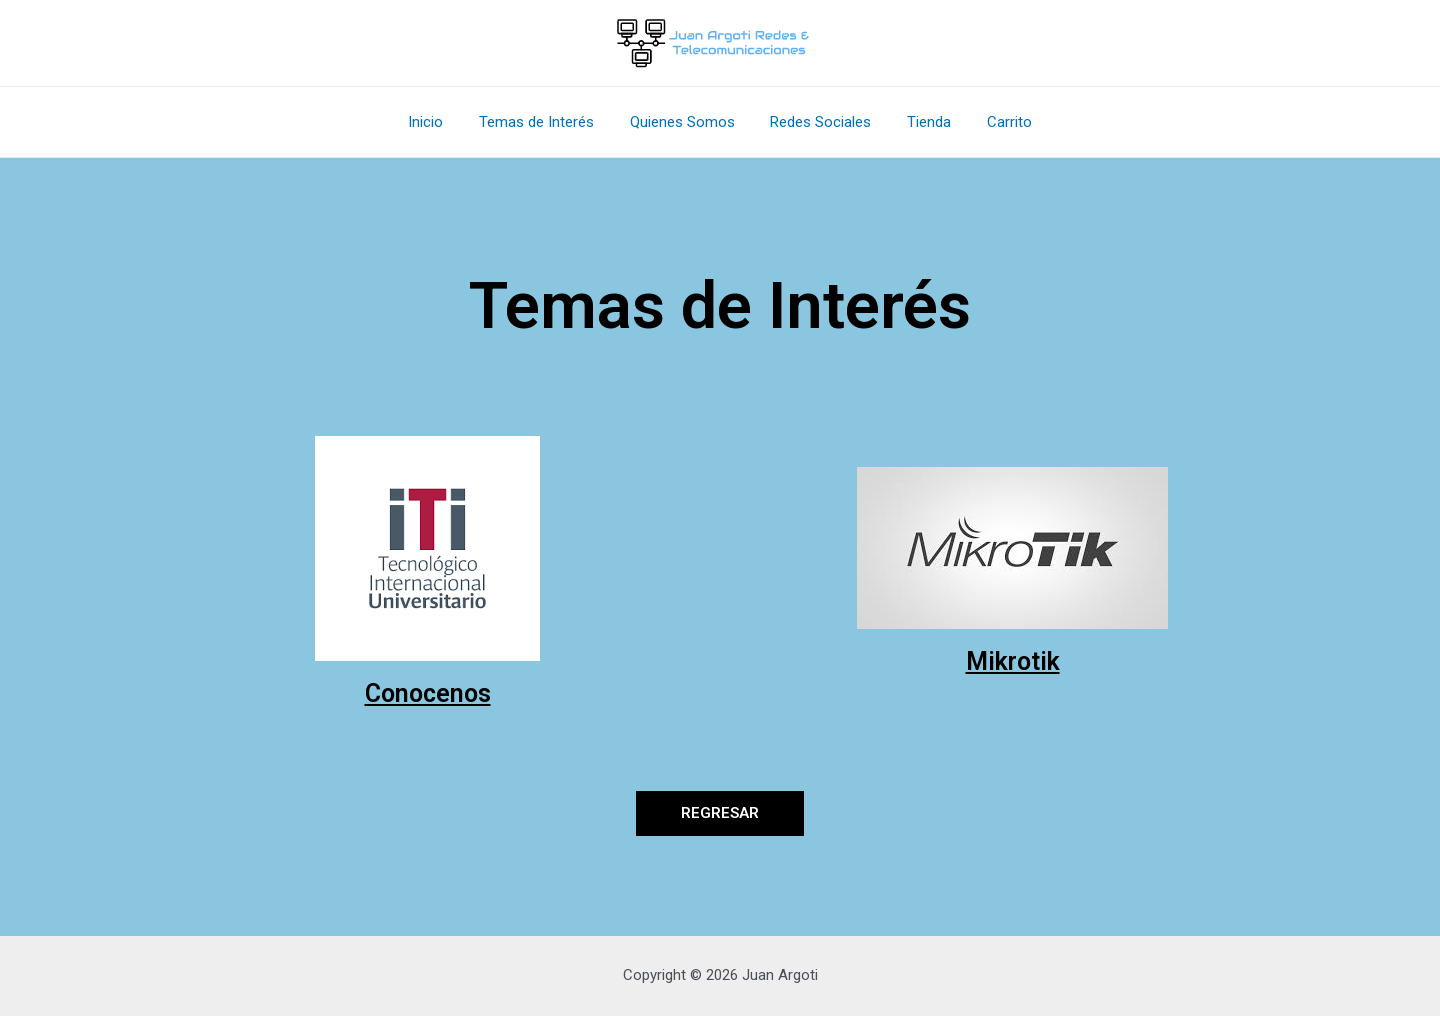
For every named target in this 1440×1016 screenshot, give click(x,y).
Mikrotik (1013, 661)
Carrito (995, 122)
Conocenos (428, 693)
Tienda (921, 122)
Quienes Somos (685, 122)
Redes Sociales (818, 122)
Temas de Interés (545, 122)
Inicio (440, 122)
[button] (720, 813)
